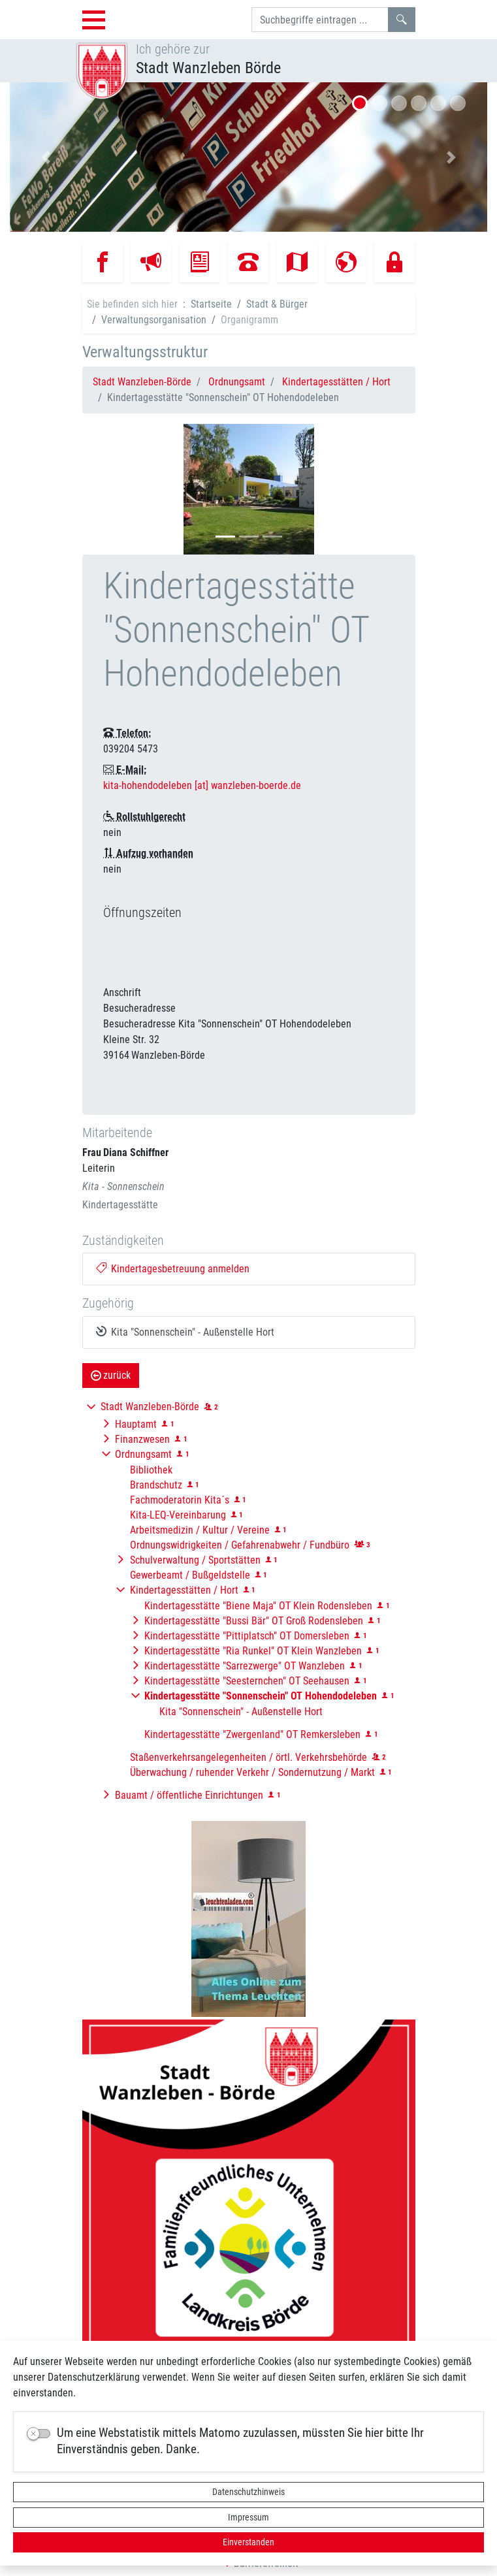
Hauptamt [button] (136, 1424)
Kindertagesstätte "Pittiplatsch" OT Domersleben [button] (246, 1636)
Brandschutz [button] (156, 1485)
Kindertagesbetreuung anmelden (173, 1269)
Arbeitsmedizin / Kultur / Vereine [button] (200, 1530)
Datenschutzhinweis (248, 2492)
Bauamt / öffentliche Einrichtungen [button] (189, 1795)
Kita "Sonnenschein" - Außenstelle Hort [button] (241, 1711)
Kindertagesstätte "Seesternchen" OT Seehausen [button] (246, 1681)
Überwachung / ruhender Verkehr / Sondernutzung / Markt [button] (252, 1772)
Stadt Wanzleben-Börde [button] (150, 1406)
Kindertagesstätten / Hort (336, 382)
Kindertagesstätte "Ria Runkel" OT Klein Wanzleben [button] (253, 1651)
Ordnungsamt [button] (143, 1454)
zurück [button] (111, 1375)
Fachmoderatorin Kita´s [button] (179, 1500)
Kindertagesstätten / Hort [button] (184, 1590)
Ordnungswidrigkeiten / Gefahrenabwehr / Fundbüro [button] (239, 1545)
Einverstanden (248, 2542)
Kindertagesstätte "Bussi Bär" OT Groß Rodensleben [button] (253, 1621)
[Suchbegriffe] (320, 19)
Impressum (248, 2517)
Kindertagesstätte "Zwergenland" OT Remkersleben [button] (252, 1734)
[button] (46, 156)
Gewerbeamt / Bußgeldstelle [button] (190, 1575)
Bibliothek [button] (151, 1470)
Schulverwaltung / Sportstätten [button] (195, 1560)
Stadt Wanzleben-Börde (142, 382)
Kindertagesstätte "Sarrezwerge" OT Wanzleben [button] (244, 1666)
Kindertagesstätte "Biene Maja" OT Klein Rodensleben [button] (258, 1606)
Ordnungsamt (236, 382)
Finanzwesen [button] (142, 1439)
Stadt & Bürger (277, 304)
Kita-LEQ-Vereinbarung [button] (178, 1515)
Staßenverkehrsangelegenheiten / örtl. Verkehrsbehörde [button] (248, 1757)
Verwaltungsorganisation (153, 320)
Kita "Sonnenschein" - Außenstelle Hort (185, 1331)
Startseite (211, 304)
